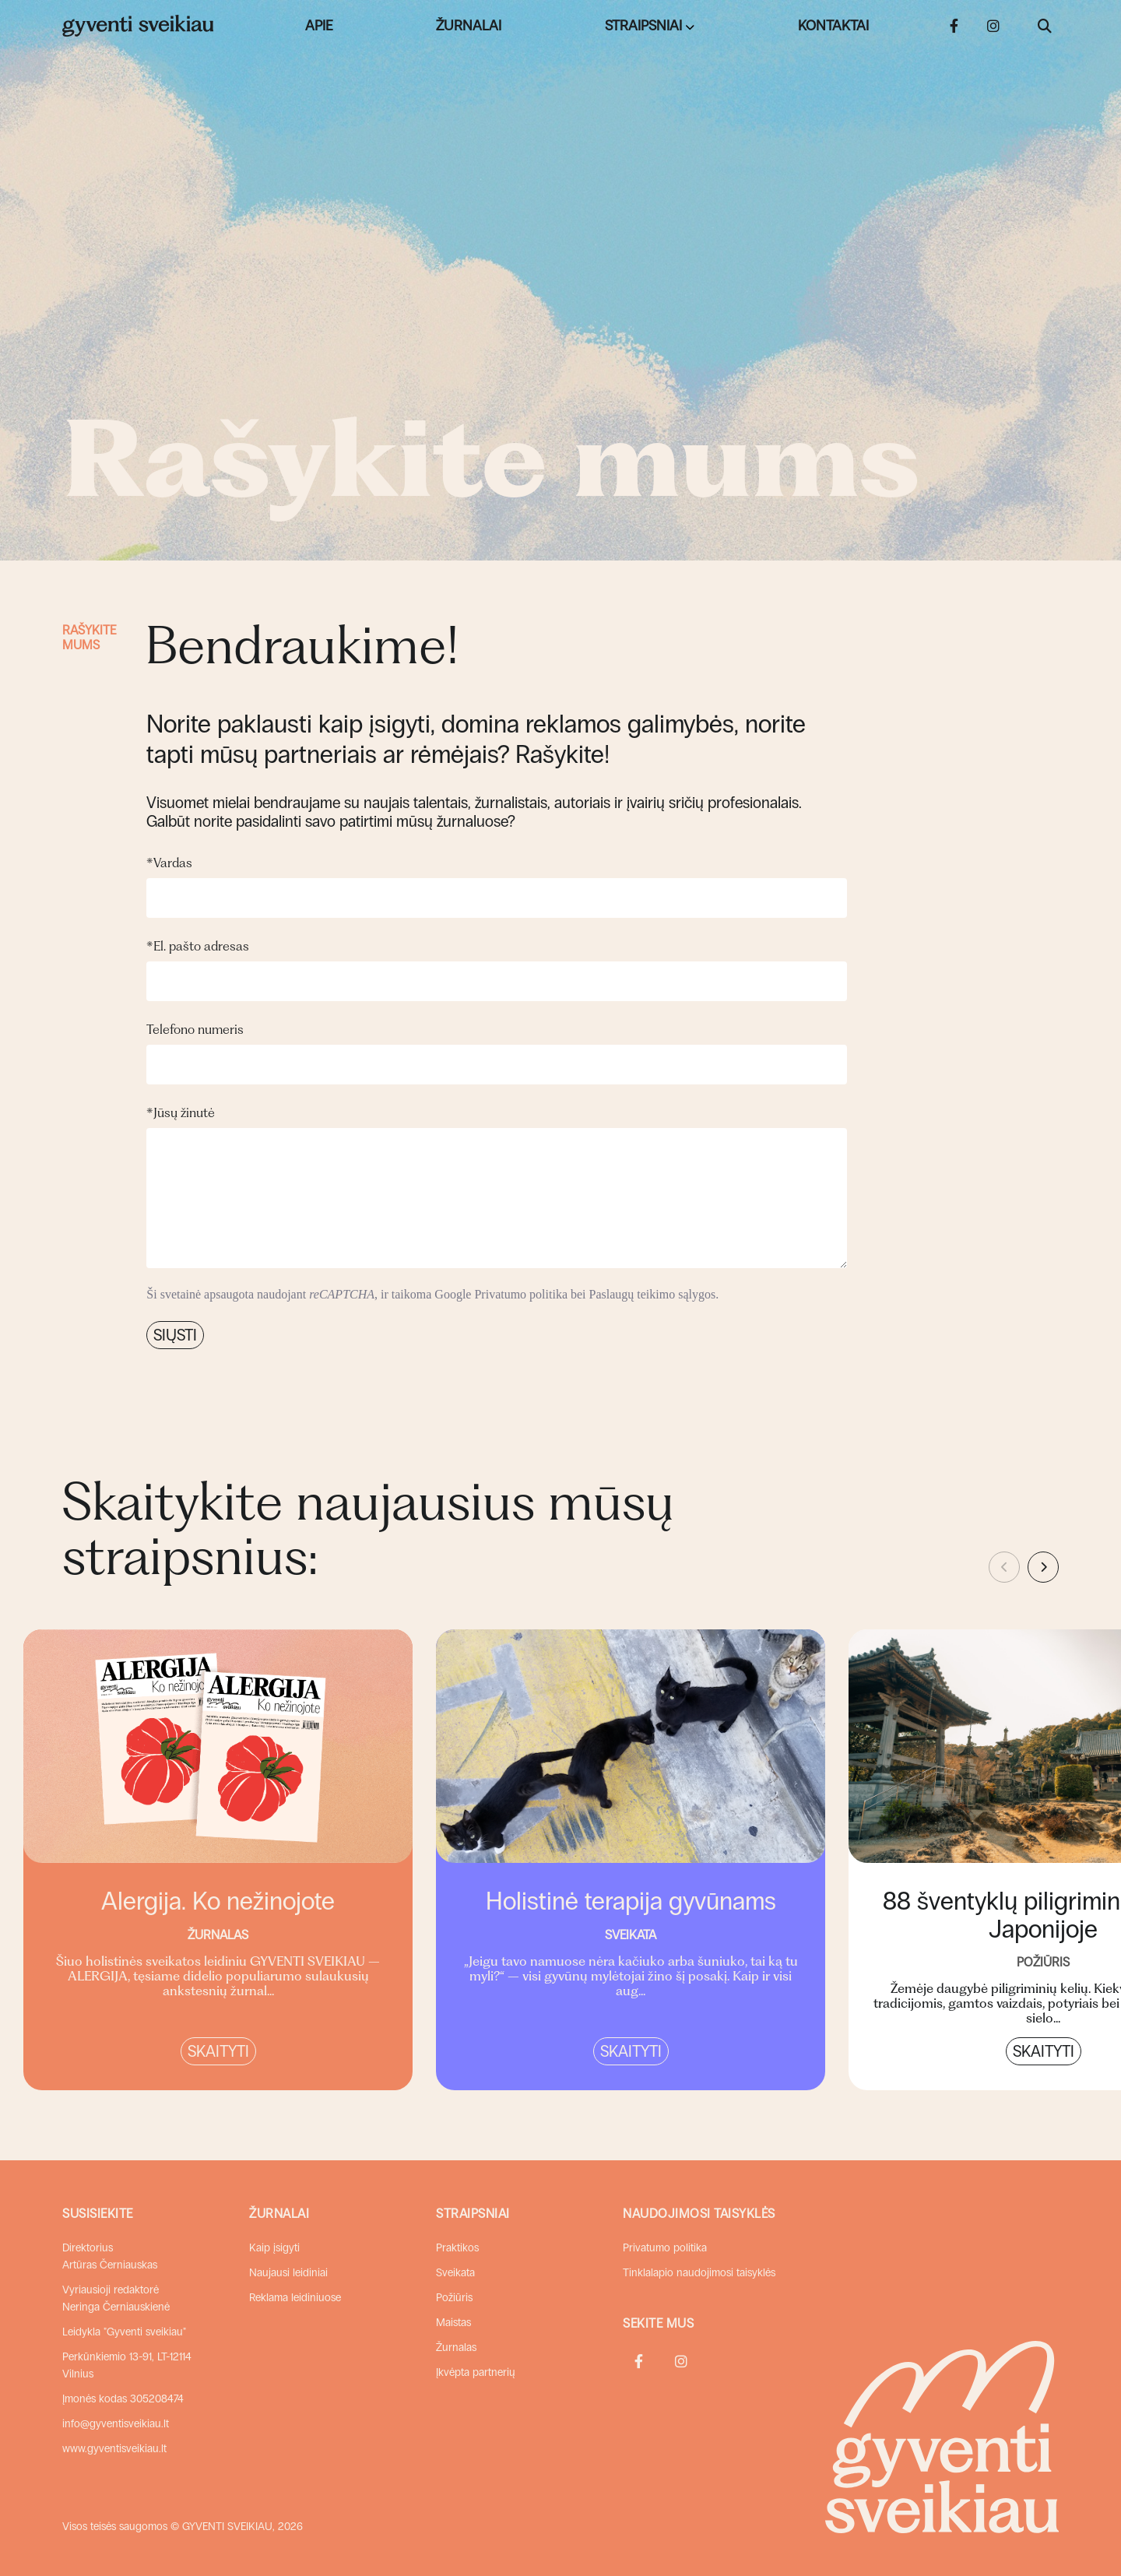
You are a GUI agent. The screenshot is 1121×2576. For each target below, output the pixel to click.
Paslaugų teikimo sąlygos (652, 1294)
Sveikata (455, 2272)
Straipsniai (643, 25)
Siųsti (175, 1335)
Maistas (453, 2322)
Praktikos (457, 2247)
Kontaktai (833, 25)
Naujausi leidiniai (288, 2272)
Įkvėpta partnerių (475, 2372)
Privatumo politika (521, 1294)
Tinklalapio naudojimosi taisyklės (699, 2272)
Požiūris (454, 2297)
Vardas (169, 862)
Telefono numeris (195, 1029)
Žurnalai (468, 25)
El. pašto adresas (197, 946)
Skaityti (218, 2051)
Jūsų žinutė (180, 1112)
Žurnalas (456, 2347)
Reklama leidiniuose (295, 2297)
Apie (318, 25)
